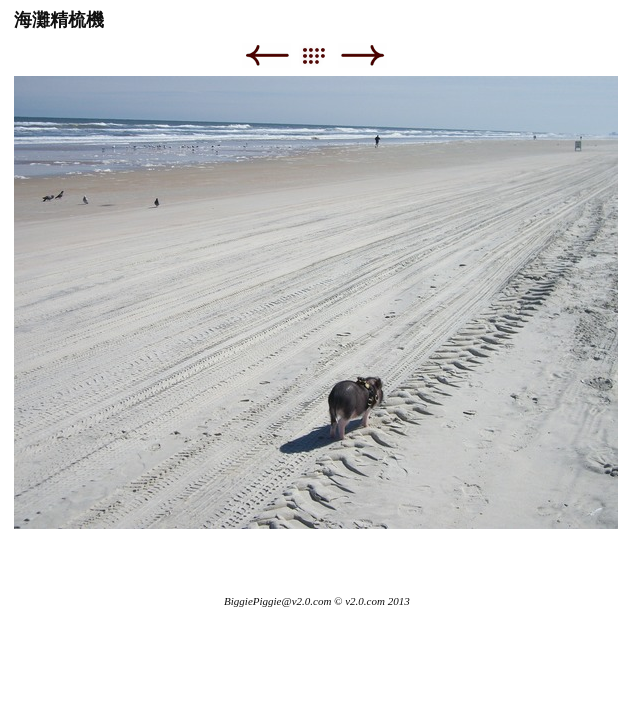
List (323, 55)
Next (362, 55)
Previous (266, 55)
